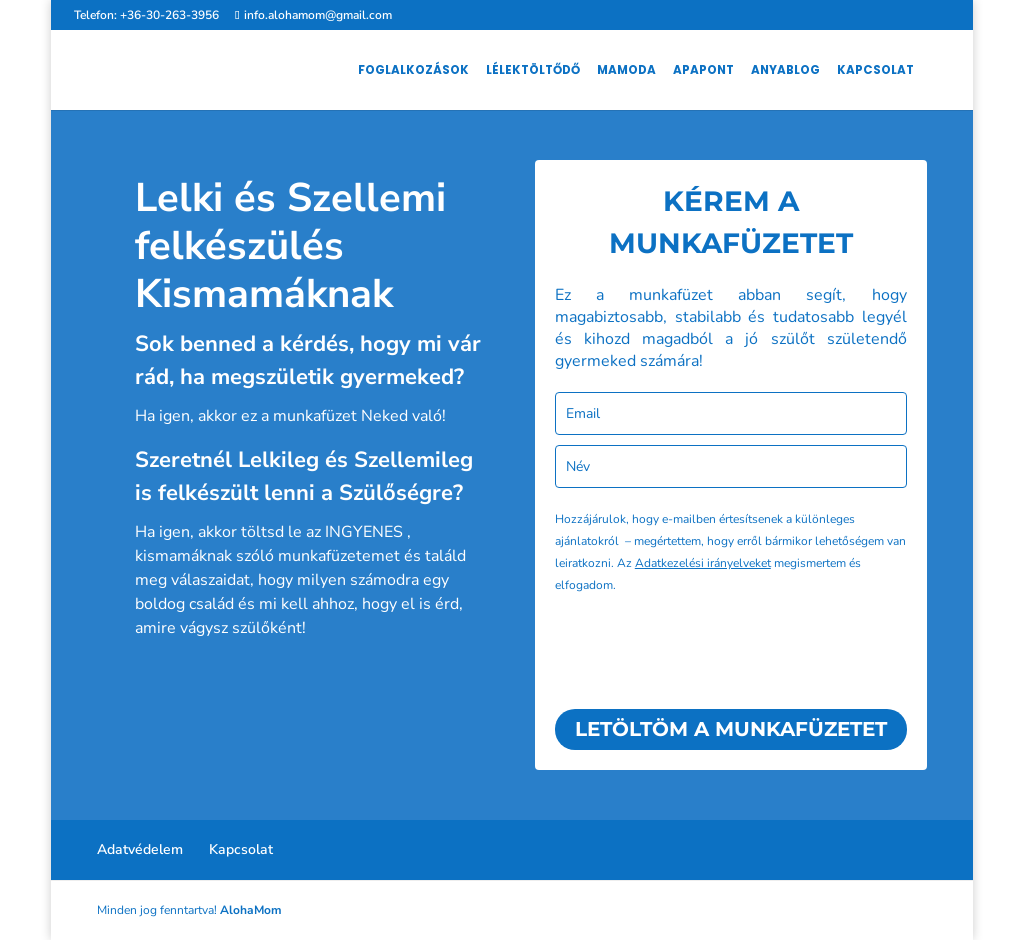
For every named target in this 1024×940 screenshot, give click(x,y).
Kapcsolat (875, 70)
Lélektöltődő (533, 70)
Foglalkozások (413, 70)
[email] (731, 413)
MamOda (626, 70)
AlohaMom (251, 910)
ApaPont (703, 70)
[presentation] (707, 650)
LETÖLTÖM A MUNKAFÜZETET (731, 729)
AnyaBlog (785, 70)
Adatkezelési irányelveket (703, 563)
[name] (731, 466)
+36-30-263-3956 (169, 15)
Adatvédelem (140, 849)
